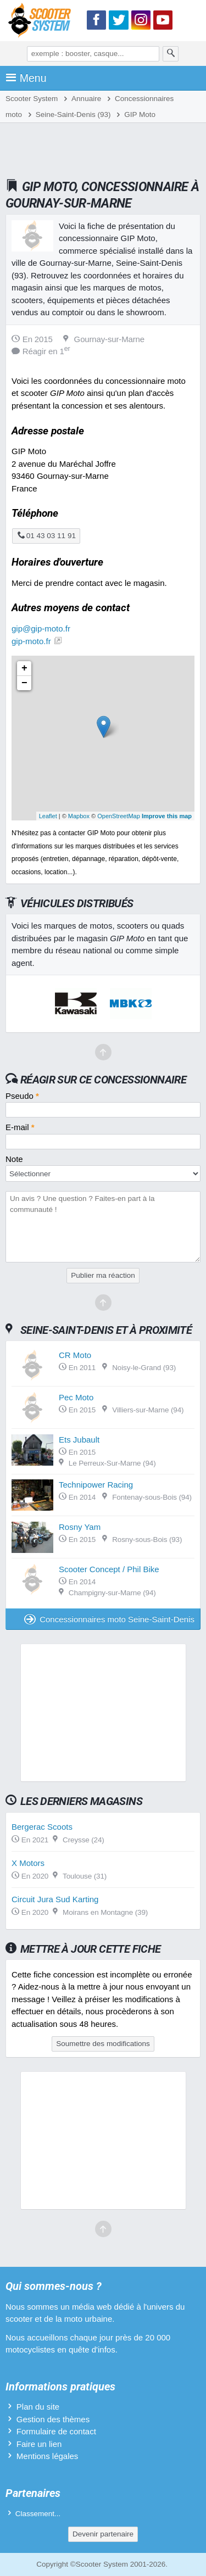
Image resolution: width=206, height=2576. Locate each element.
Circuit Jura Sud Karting (55, 1899)
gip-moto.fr (31, 641)
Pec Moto (76, 1397)
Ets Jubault (79, 1439)
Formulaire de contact (56, 2431)
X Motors (28, 1863)
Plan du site (37, 2406)
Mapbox (79, 816)
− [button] (24, 683)
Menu (26, 78)
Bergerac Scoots (42, 1826)
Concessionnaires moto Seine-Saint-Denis (109, 1619)
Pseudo (22, 1095)
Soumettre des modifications (102, 2043)
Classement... (38, 2514)
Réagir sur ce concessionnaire (103, 1079)
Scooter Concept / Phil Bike (109, 1569)
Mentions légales (47, 2456)
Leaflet (48, 816)
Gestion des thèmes (53, 2419)
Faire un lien (39, 2444)
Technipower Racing (96, 1484)
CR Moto (75, 1355)
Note (14, 1159)
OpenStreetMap (118, 816)
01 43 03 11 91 (46, 536)
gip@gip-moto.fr (41, 628)
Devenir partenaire (103, 2534)
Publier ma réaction (103, 1275)
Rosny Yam (80, 1527)
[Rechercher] (171, 54)
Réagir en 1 (41, 351)
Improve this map (167, 816)
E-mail (20, 1127)
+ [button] (24, 668)
